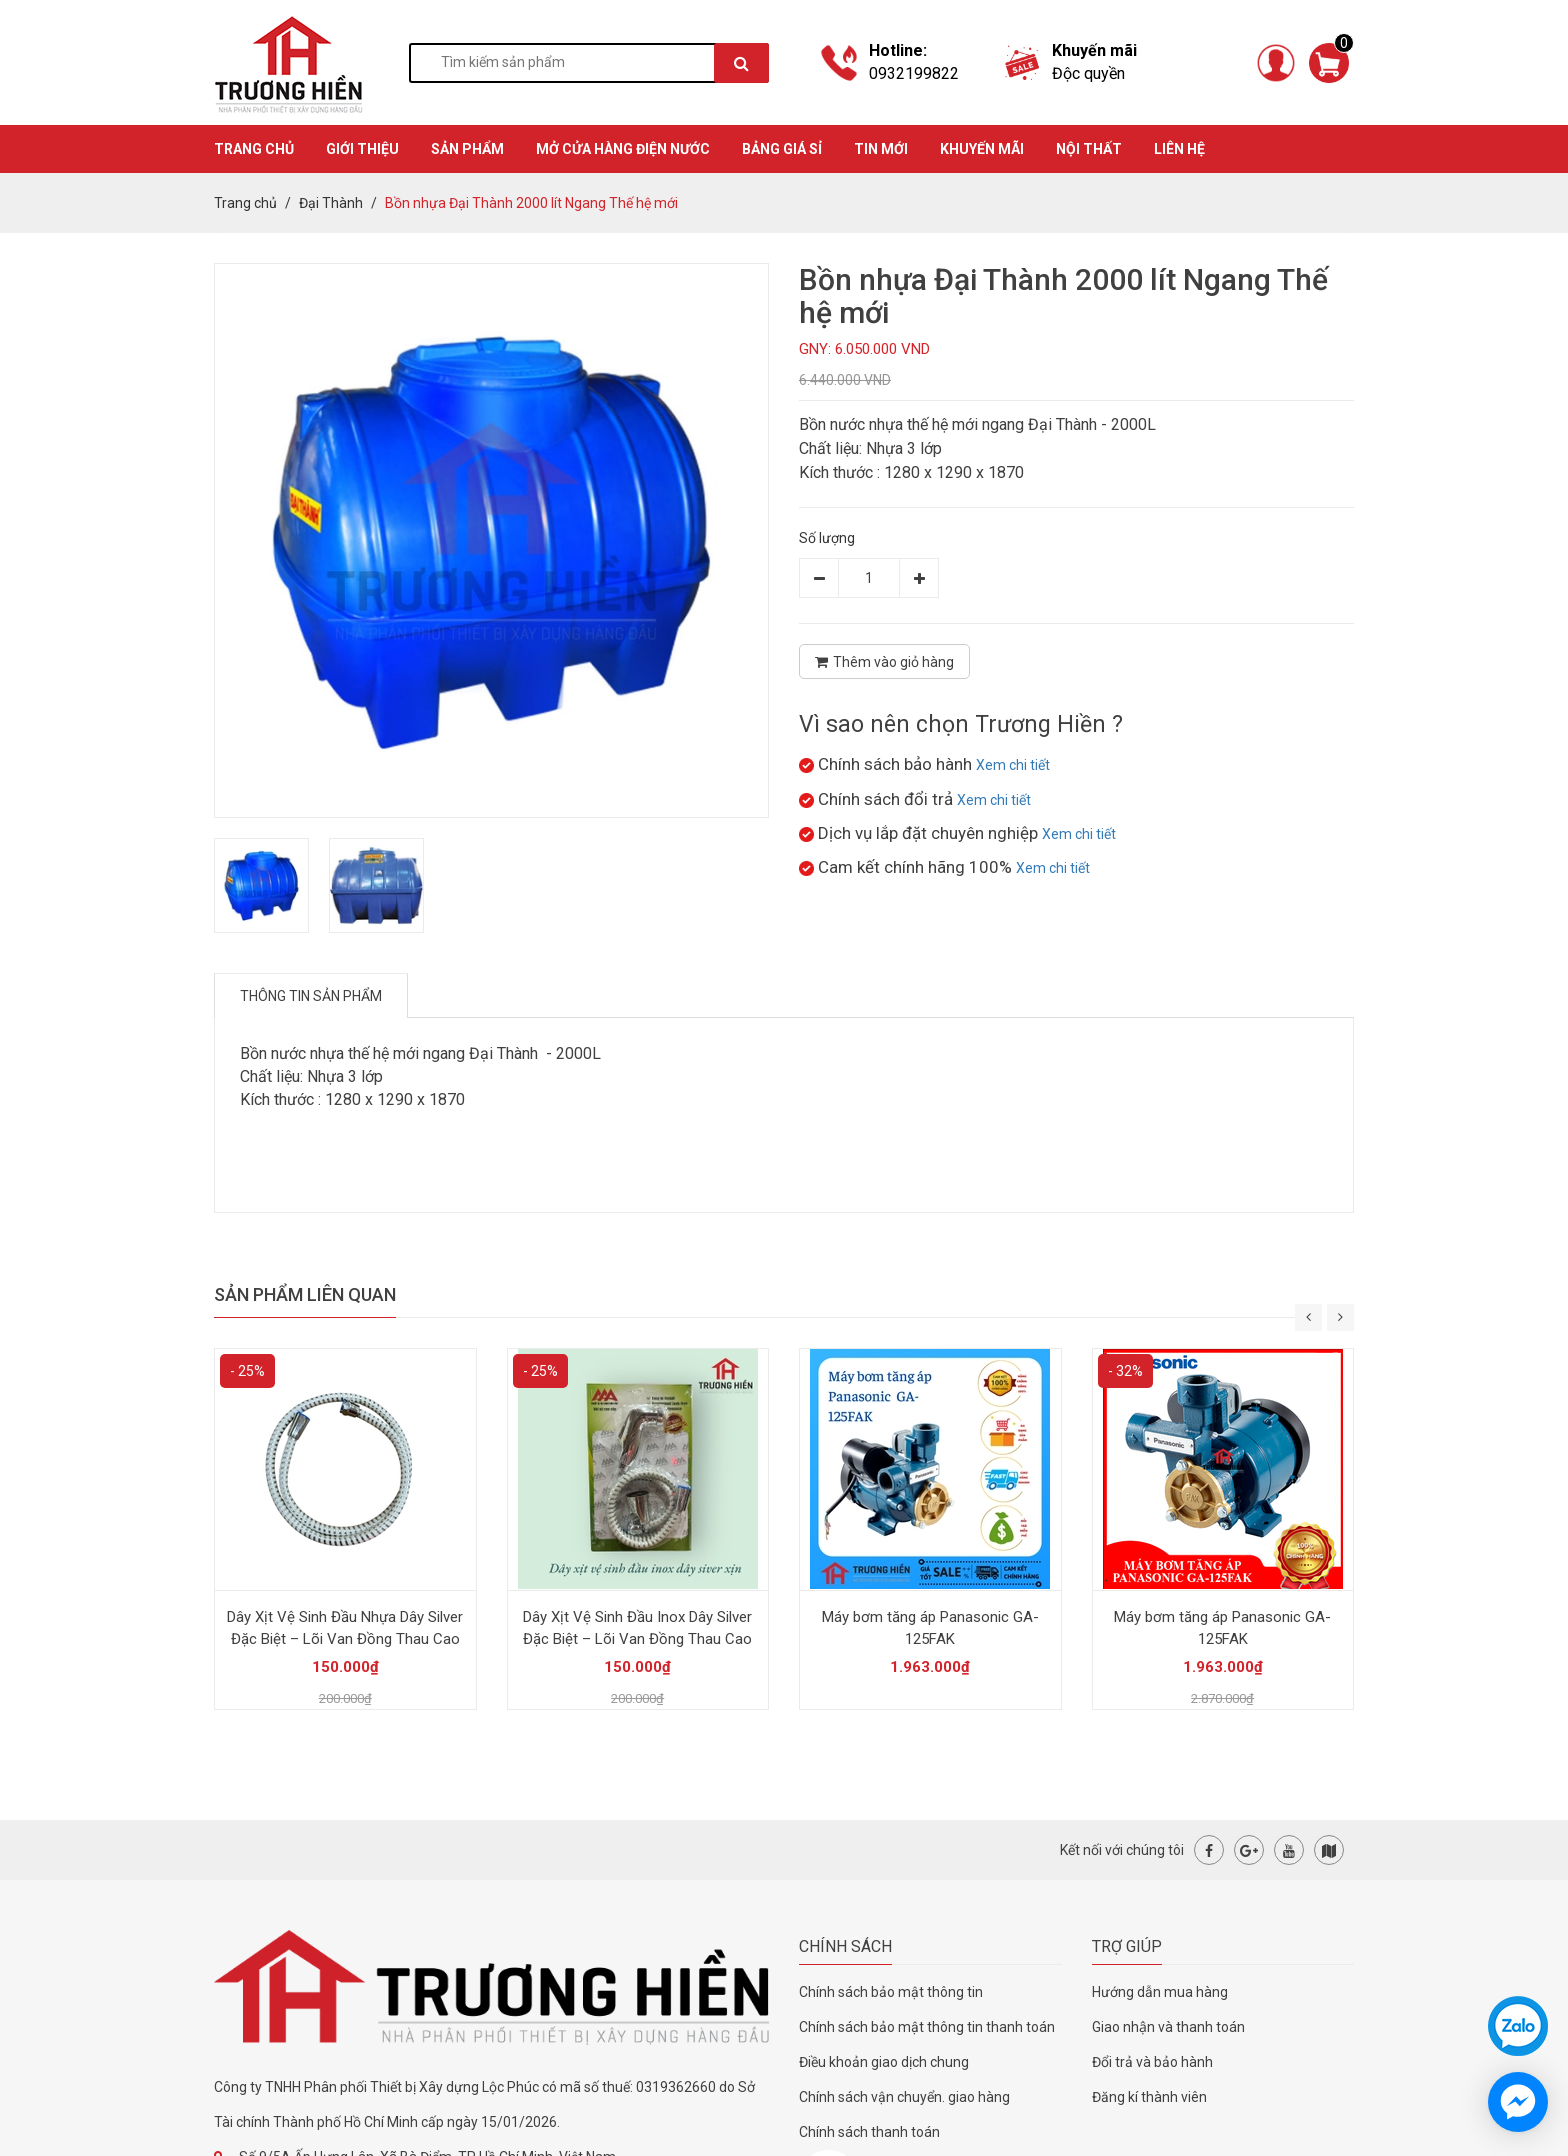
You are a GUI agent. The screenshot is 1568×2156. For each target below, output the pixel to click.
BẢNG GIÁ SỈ (782, 149)
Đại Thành (331, 203)
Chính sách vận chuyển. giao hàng (904, 2097)
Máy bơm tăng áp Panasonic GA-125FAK (930, 1628)
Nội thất (1089, 149)
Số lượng (827, 538)
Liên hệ (1179, 149)
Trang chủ (245, 203)
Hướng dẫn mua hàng (1160, 1992)
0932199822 (914, 73)
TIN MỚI (881, 149)
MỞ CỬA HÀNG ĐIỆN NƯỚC (623, 149)
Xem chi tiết (1013, 765)
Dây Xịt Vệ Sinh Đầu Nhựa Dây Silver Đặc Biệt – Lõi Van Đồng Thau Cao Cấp (345, 1639)
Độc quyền (1088, 73)
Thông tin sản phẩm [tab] (311, 996)
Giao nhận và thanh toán (1168, 2027)
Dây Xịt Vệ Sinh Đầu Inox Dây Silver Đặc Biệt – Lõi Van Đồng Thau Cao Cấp (637, 1639)
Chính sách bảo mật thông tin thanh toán (927, 2027)
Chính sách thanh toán (869, 2132)
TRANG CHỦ (254, 149)
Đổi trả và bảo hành (1152, 2062)
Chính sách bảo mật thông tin (891, 1992)
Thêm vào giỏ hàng (884, 662)
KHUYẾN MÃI (982, 149)
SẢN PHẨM (467, 149)
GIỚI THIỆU (362, 149)
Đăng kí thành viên (1149, 2097)
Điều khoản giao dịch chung (884, 2062)
